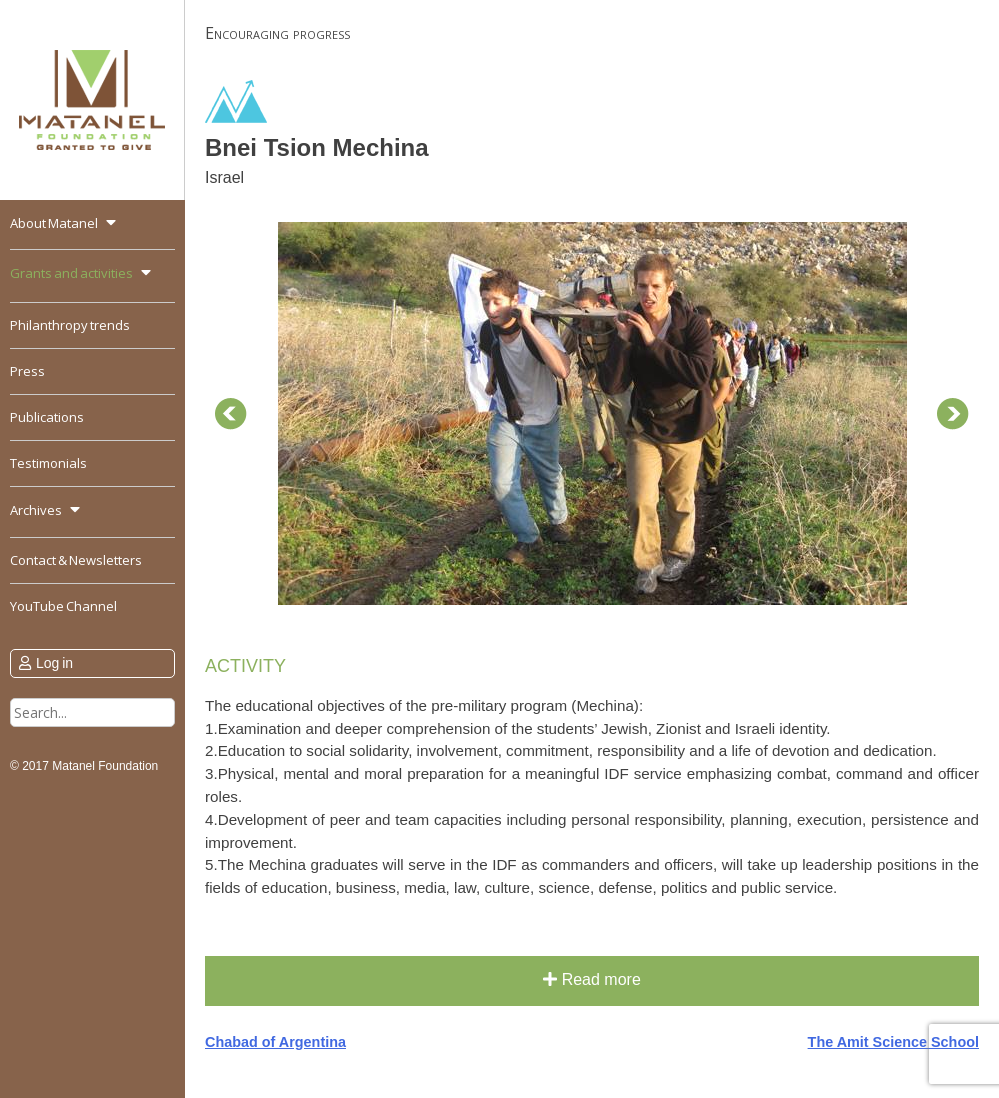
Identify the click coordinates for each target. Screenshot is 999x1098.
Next (953, 414)
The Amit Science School (893, 1042)
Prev (231, 414)
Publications (47, 417)
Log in (54, 663)
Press (27, 371)
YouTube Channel (63, 606)
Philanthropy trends (70, 325)
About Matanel (54, 223)
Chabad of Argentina (275, 1042)
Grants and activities (71, 273)
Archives (36, 510)
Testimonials (48, 463)
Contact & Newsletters (76, 560)
